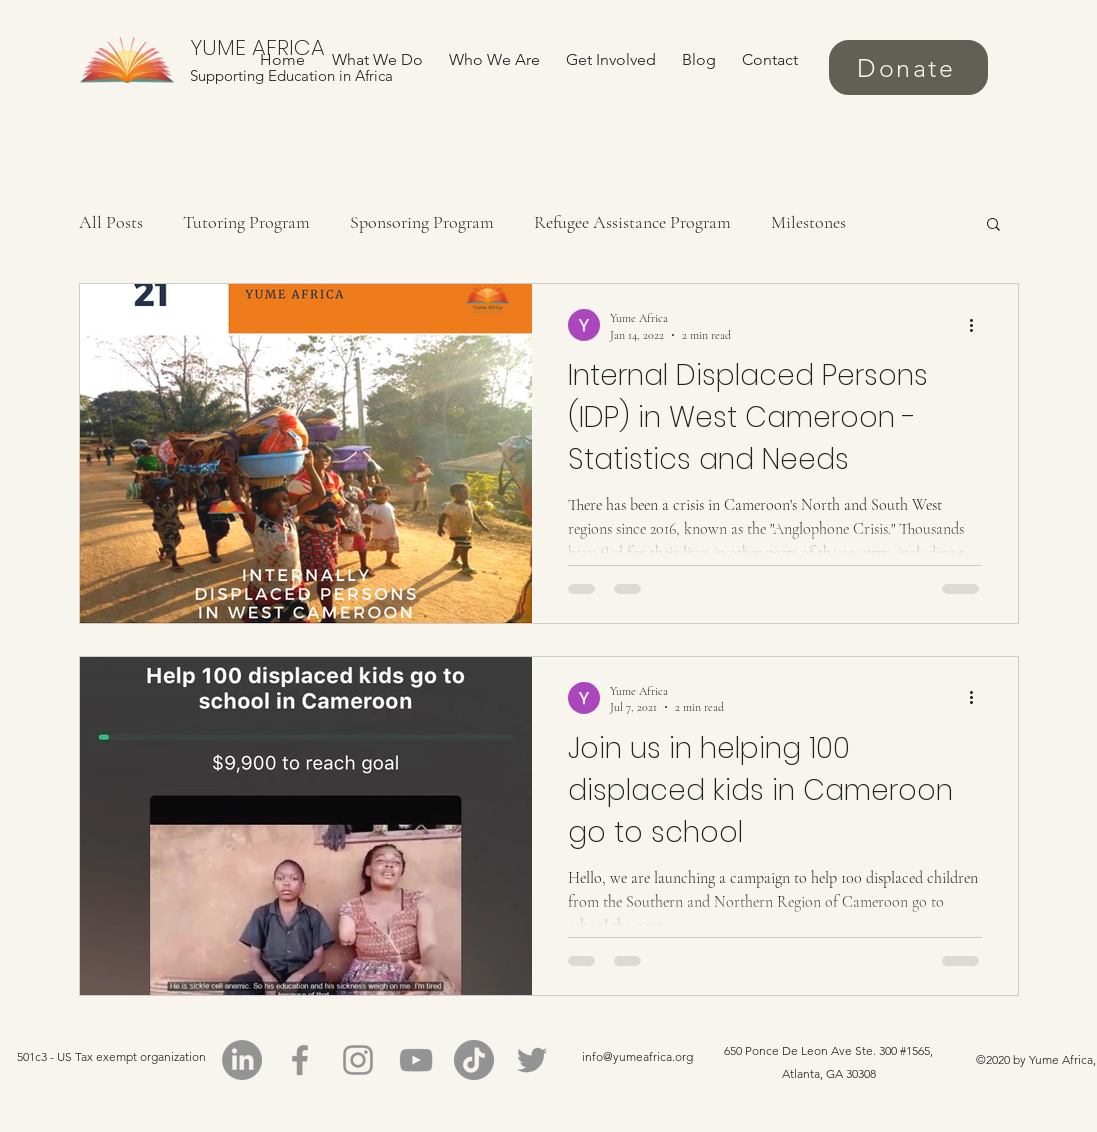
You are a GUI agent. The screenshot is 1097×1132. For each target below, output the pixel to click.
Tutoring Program (246, 222)
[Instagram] (358, 1060)
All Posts (111, 222)
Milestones (808, 222)
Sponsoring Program (422, 222)
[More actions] (979, 325)
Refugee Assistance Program (632, 222)
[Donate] (908, 67)
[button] (993, 225)
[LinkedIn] (242, 1060)
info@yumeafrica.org (637, 1056)
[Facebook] (300, 1060)
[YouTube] (416, 1060)
